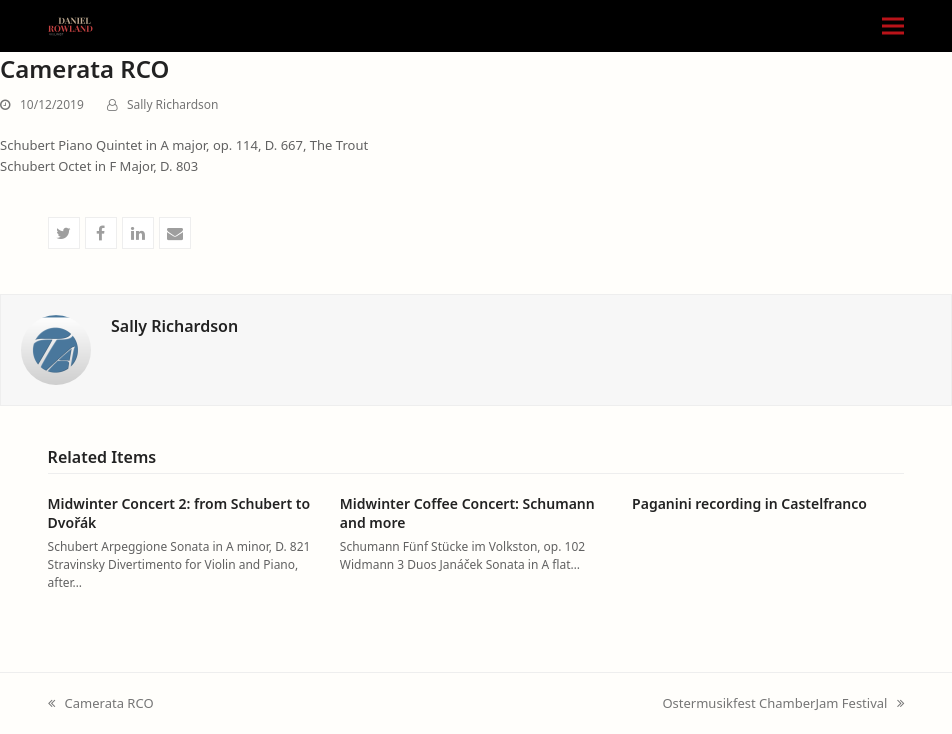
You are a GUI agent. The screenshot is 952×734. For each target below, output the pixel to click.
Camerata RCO (101, 704)
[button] (893, 26)
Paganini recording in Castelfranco (749, 503)
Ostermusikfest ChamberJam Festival (783, 704)
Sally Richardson (173, 104)
